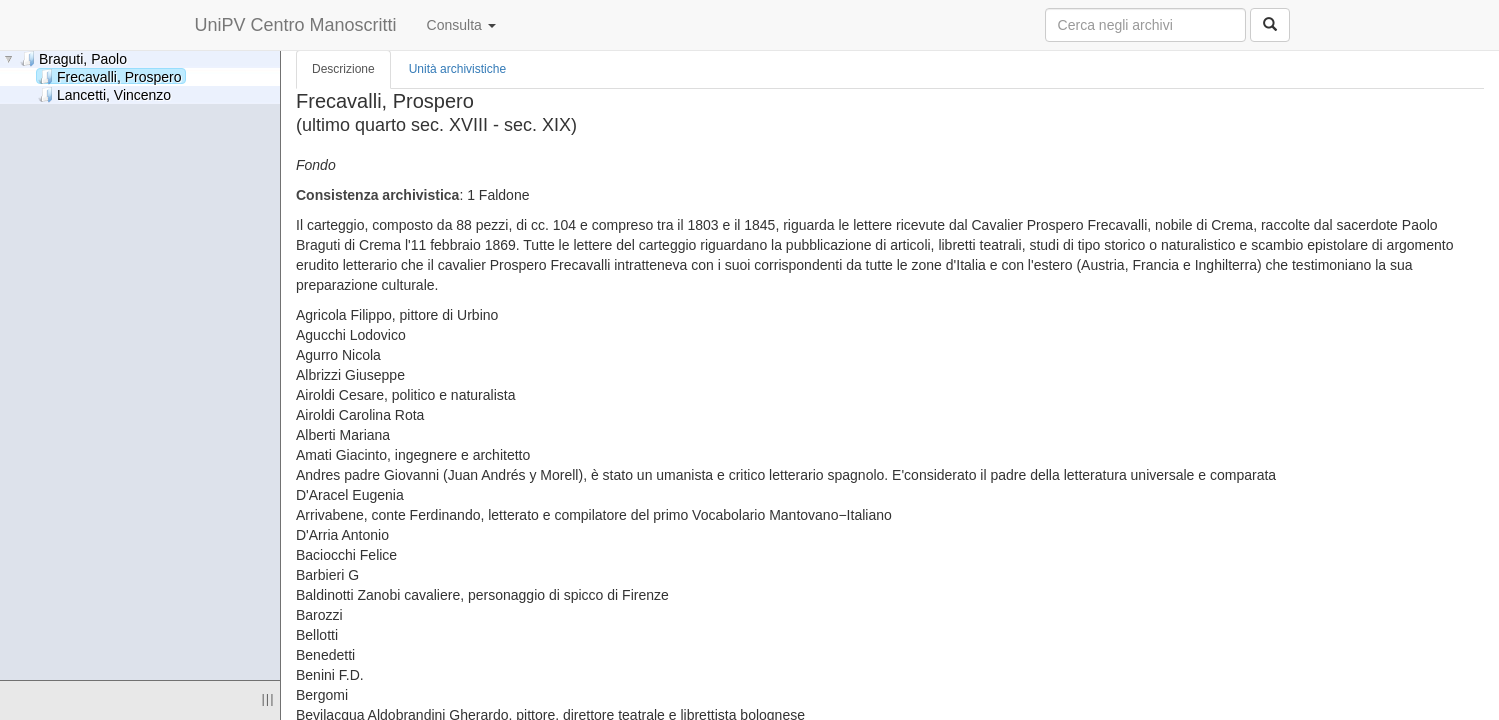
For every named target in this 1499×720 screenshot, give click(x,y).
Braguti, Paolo (73, 58)
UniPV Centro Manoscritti (296, 25)
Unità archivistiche (457, 69)
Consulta (461, 25)
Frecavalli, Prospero (110, 76)
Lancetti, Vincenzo (104, 94)
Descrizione (343, 69)
